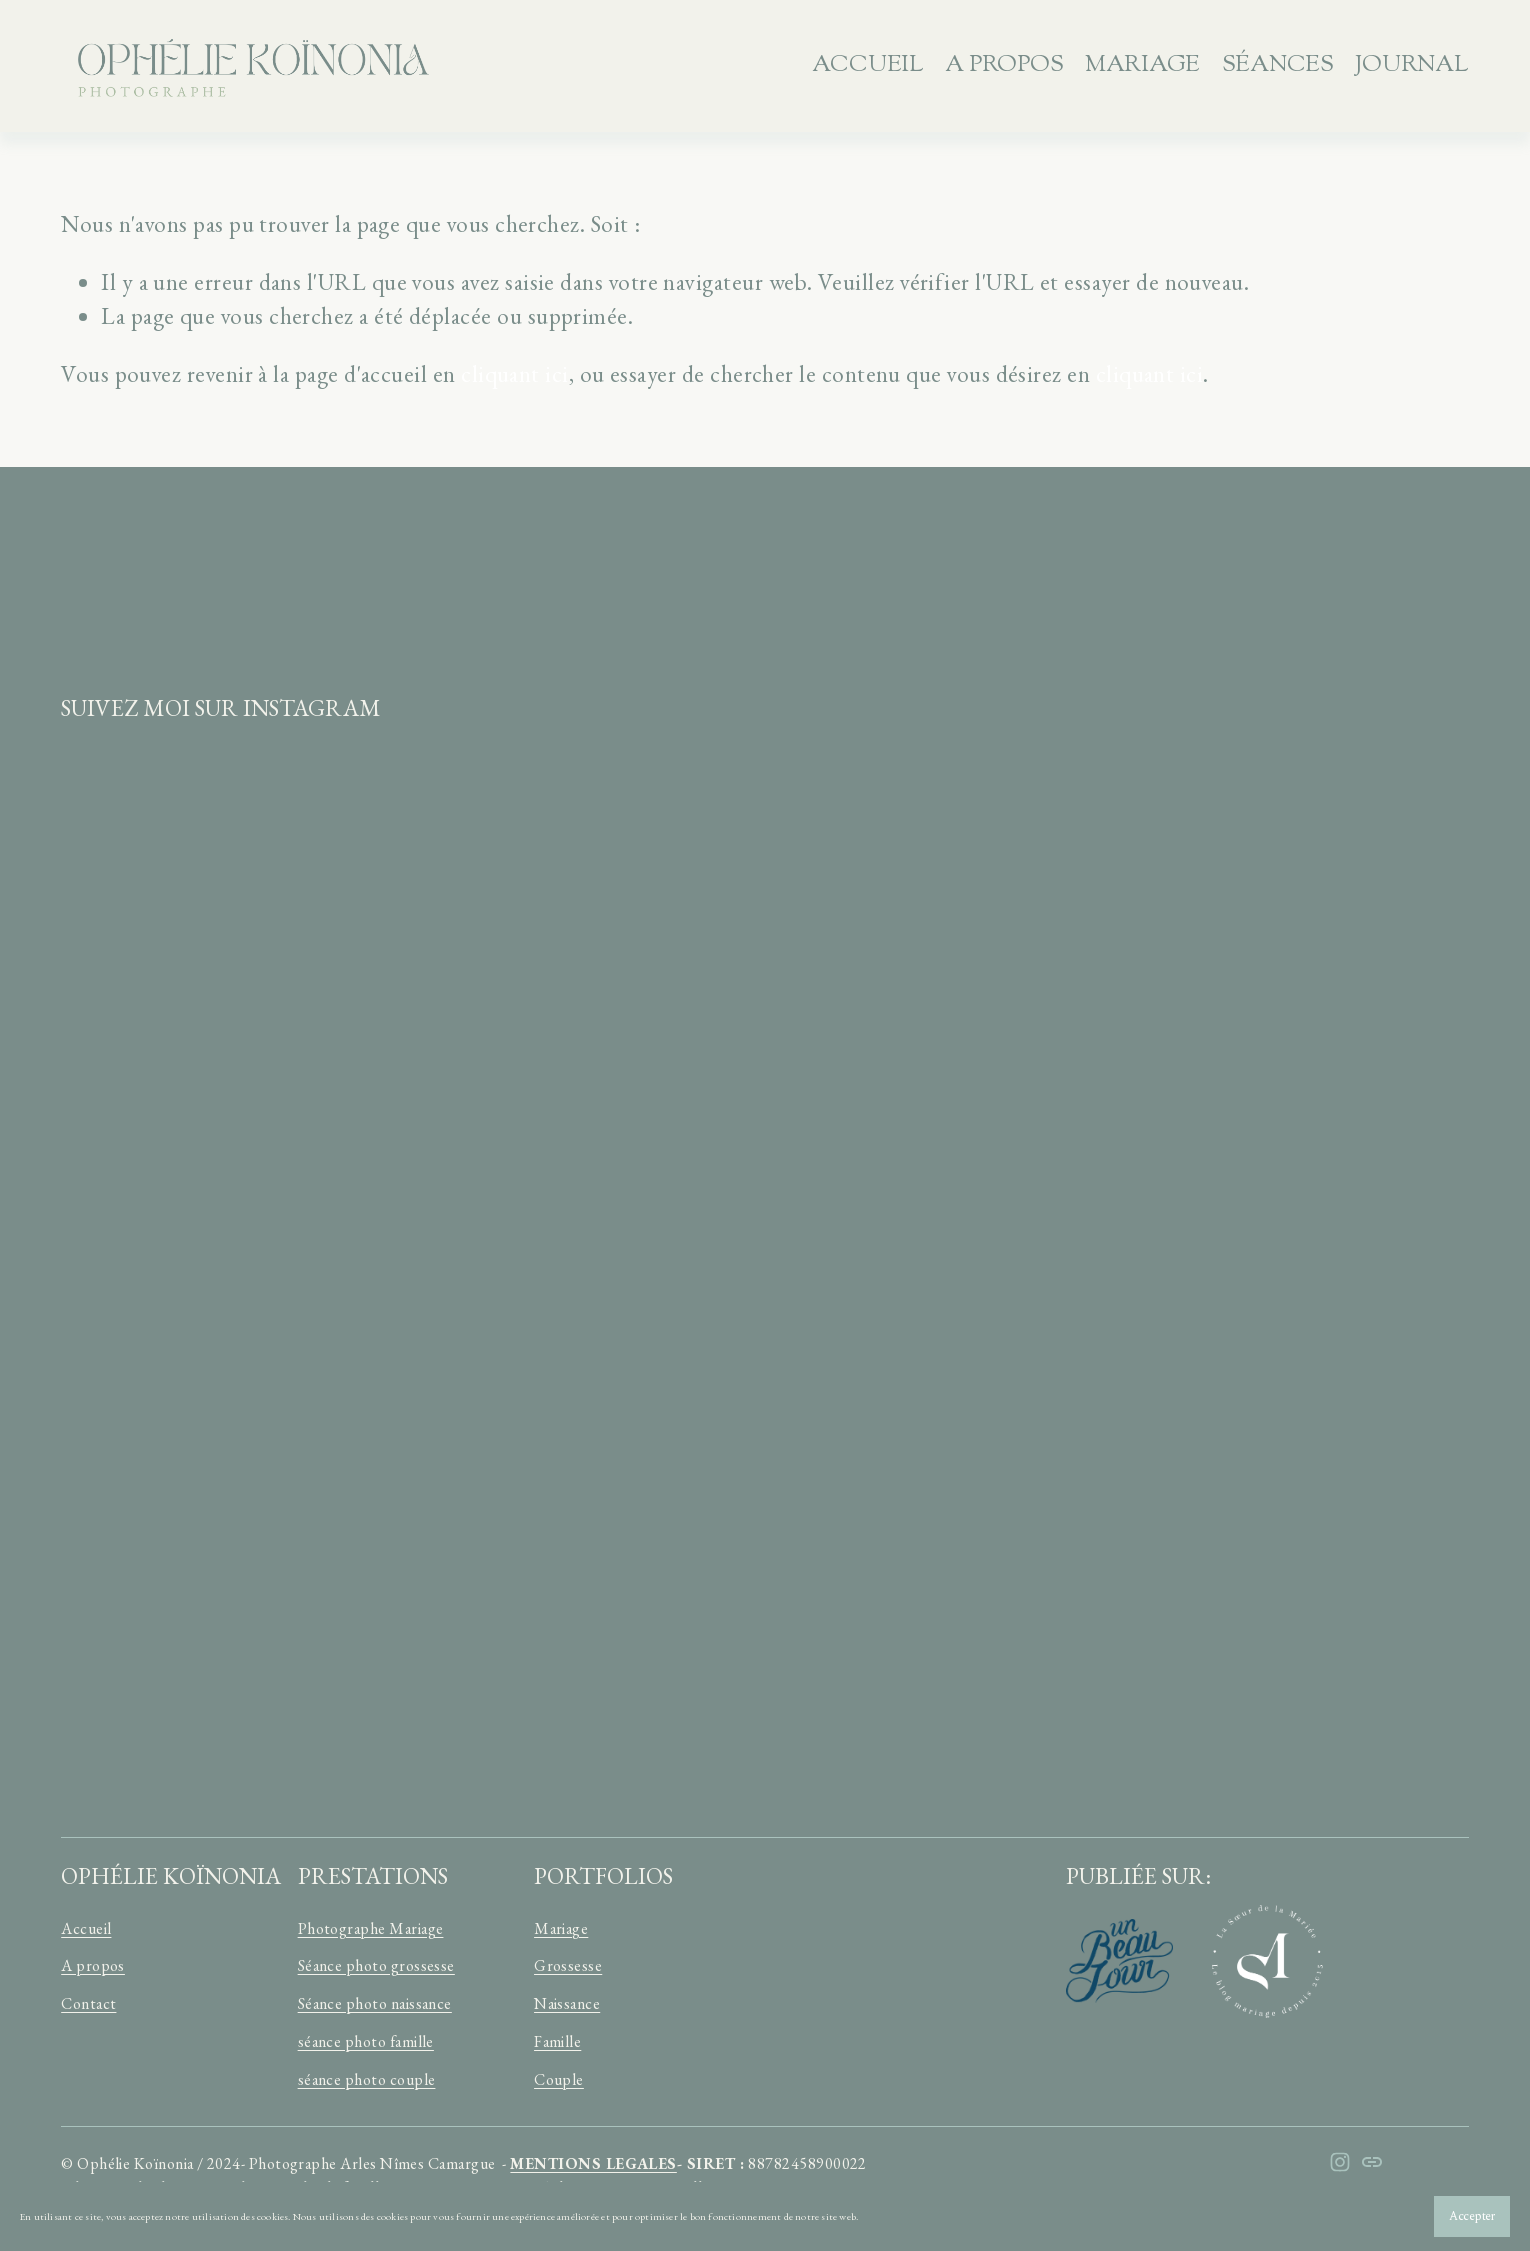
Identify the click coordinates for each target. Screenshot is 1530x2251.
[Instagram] (1340, 2162)
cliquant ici (515, 374)
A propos (1004, 65)
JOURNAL (1411, 65)
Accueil (867, 65)
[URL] (1372, 2162)
